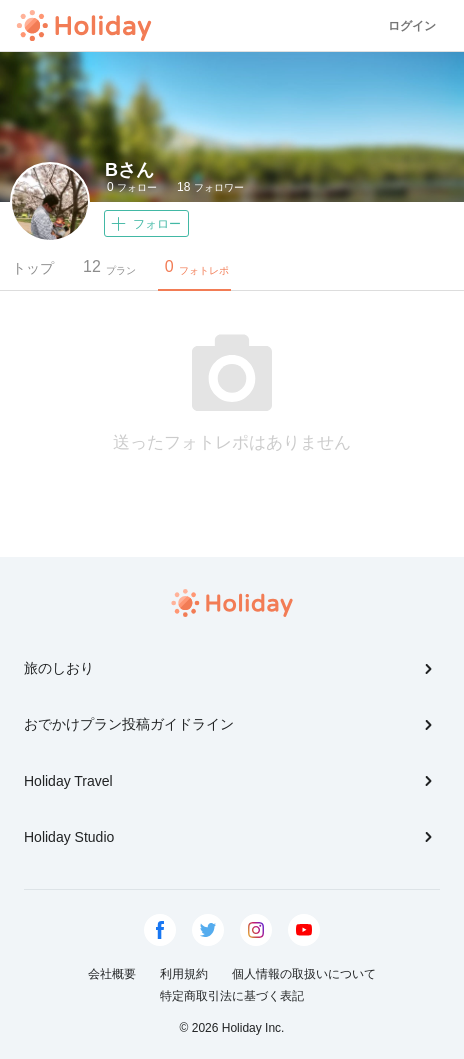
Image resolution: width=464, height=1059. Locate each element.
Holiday (84, 26)
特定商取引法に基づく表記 (232, 996)
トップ (33, 268)
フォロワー (210, 187)
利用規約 (184, 974)
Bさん (129, 170)
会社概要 (112, 974)
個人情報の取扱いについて (304, 974)
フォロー (132, 187)
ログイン (412, 26)
